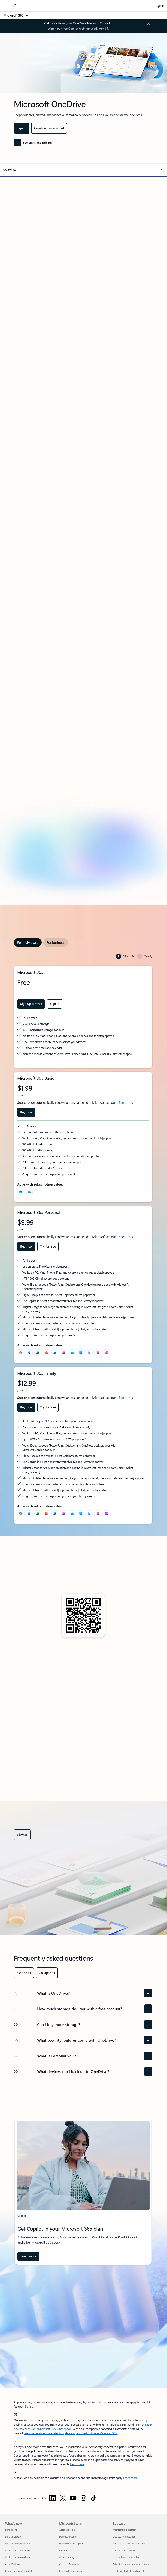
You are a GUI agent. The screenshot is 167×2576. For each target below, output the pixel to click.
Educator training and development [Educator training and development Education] (131, 2564)
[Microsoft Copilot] (20, 1352)
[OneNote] (63, 1352)
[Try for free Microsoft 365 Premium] (48, 1246)
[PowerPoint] (46, 1352)
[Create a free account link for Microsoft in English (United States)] (49, 128)
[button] (83, 170)
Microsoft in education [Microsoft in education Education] (124, 2529)
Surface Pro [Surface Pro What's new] (11, 2529)
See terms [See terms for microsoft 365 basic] (126, 1102)
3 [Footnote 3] (59, 2241)
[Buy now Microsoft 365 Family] (26, 1407)
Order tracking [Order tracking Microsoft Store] (66, 2557)
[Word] (29, 1352)
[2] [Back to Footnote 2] (16, 2440)
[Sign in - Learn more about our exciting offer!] (31, 1004)
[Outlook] (20, 1192)
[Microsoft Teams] (89, 1352)
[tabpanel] (83, 1239)
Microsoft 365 (13, 15)
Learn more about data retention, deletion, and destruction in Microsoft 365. (70, 2433)
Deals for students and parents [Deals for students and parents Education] (129, 2571)
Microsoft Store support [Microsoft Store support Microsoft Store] (71, 2543)
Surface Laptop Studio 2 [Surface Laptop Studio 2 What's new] (17, 2543)
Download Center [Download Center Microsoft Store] (68, 2536)
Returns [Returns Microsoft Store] (63, 2550)
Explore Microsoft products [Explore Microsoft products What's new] (19, 2571)
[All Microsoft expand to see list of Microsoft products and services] (5, 6)
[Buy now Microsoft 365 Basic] (26, 1112)
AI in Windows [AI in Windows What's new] (12, 2564)
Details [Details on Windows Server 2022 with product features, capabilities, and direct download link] (29, 2406)
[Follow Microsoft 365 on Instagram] (83, 2498)
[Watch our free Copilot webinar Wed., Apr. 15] (78, 28)
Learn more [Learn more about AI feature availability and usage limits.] (130, 2478)
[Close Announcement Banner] (148, 24)
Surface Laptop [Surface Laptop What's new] (13, 2536)
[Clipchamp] (106, 1352)
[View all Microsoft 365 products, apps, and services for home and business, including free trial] (22, 1834)
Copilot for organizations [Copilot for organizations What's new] (18, 2550)
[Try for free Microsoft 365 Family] (48, 1407)
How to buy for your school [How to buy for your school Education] (127, 2557)
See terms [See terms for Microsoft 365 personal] (126, 1236)
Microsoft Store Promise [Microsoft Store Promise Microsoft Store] (71, 2571)
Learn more (77, 2464)
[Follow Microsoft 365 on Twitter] (62, 2498)
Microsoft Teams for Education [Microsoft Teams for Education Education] (129, 2543)
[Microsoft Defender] (80, 1352)
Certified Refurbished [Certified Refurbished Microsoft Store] (70, 2564)
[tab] (28, 942)
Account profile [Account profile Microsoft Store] (67, 2529)
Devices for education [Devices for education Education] (124, 2536)
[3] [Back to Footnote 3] (16, 2471)
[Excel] (37, 1352)
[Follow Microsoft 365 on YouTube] (73, 2498)
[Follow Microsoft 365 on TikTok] (93, 2498)
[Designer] (97, 1352)
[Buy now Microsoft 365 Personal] (26, 1246)
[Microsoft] (83, 3)
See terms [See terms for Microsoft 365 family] (126, 1397)
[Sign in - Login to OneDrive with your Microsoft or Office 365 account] (21, 128)
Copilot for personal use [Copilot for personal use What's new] (17, 2557)
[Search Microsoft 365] (15, 5)
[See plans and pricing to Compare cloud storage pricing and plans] (33, 142)
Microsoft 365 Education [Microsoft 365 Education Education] (125, 2550)
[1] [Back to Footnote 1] (15, 2414)
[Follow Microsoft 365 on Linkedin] (52, 2498)
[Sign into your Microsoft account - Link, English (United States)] (54, 1004)
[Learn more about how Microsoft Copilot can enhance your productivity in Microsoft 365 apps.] (28, 2256)
